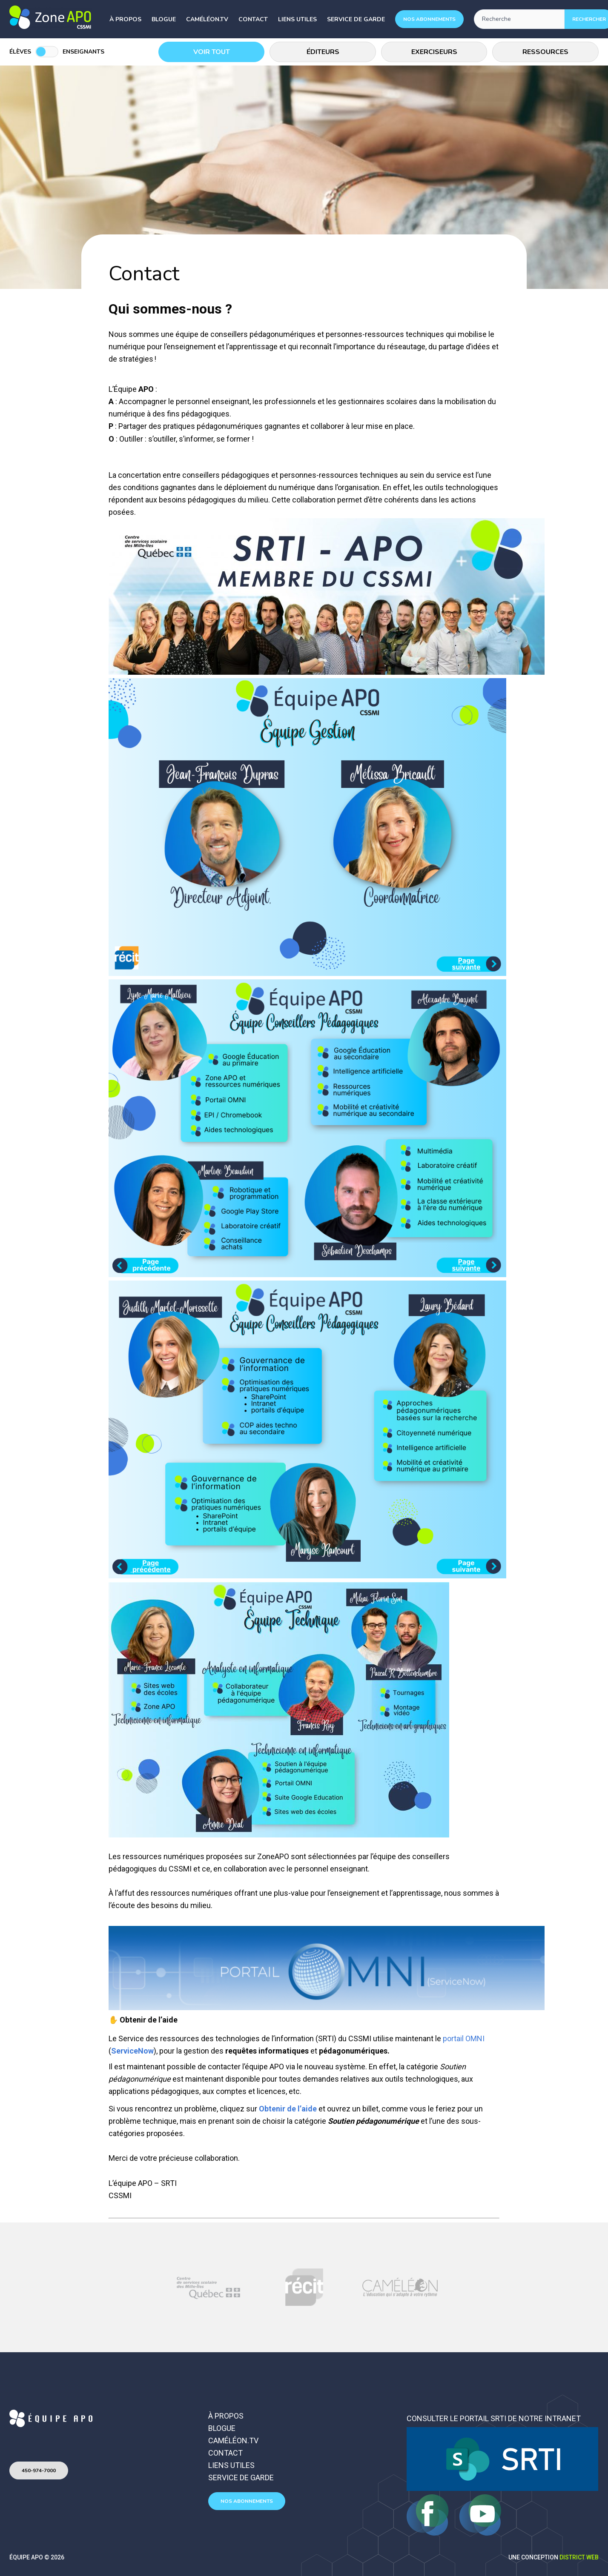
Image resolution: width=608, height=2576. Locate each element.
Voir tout (211, 52)
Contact (253, 19)
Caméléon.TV (207, 19)
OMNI (475, 2038)
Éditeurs (323, 52)
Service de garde (356, 19)
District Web (579, 2557)
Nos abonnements (429, 19)
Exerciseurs (434, 52)
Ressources (545, 52)
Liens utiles (297, 19)
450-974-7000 (39, 2470)
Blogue (164, 19)
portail (453, 2038)
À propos (125, 19)
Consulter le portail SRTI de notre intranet (494, 2418)
